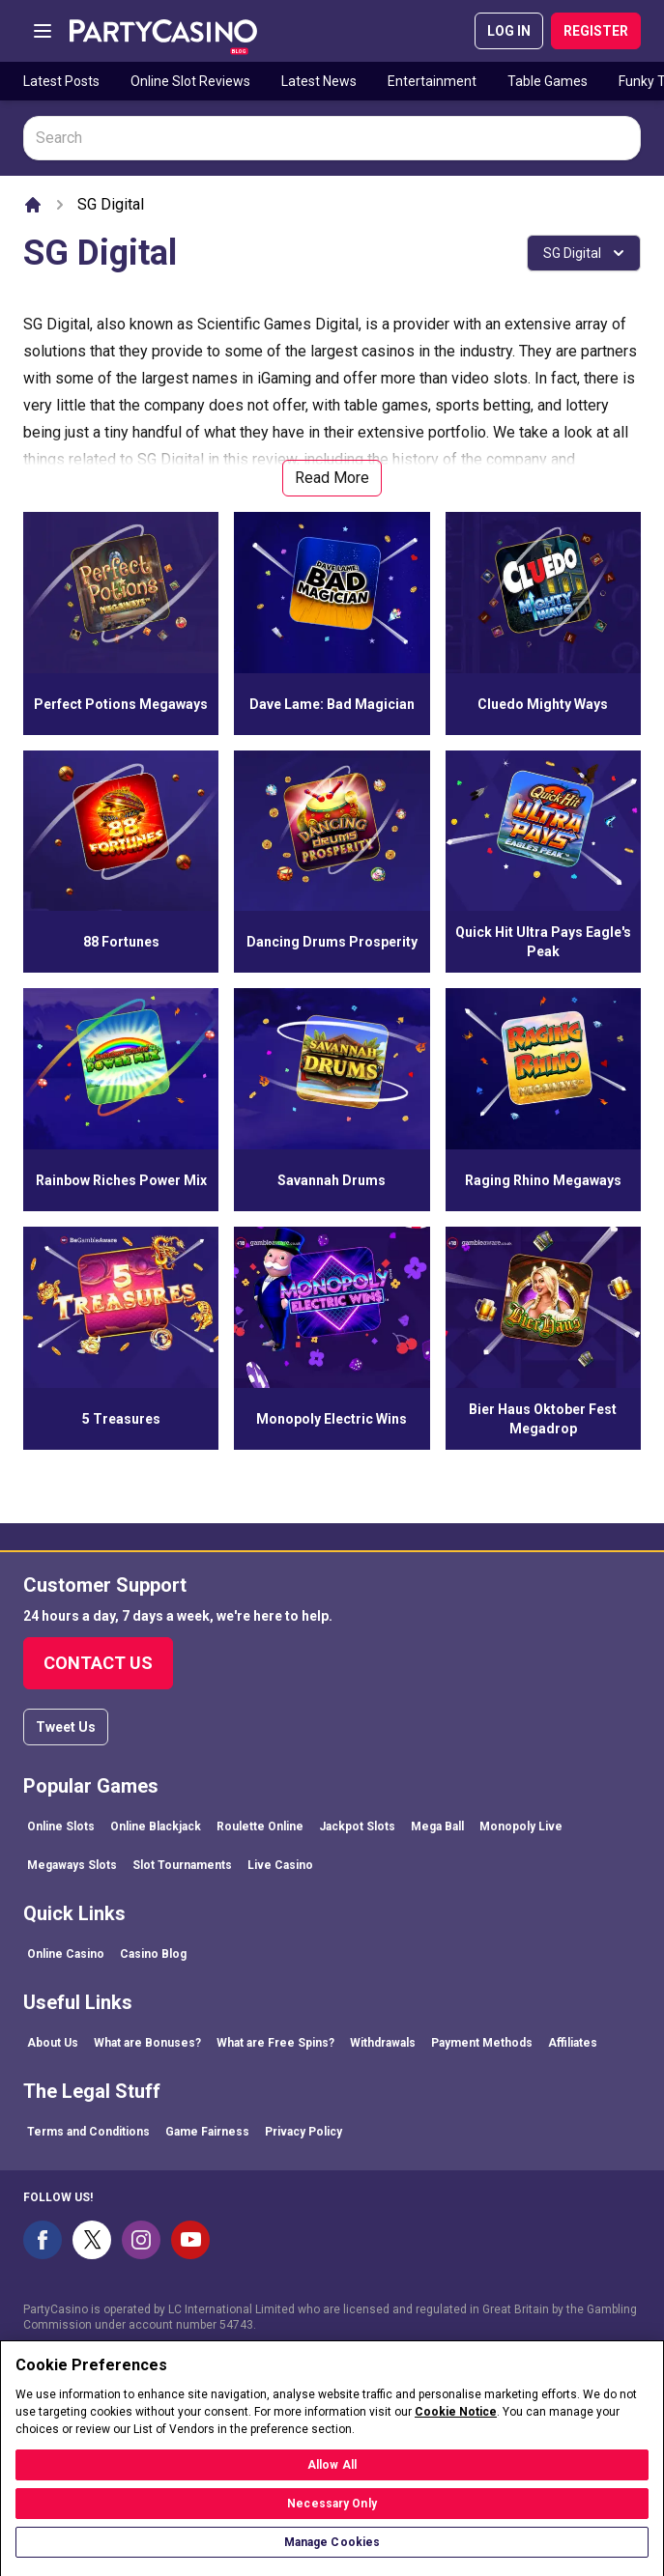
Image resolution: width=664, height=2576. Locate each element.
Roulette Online (260, 1826)
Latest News (319, 81)
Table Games (547, 81)
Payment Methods (482, 2043)
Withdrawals (383, 2043)
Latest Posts (61, 81)
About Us (52, 2043)
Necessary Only (332, 2515)
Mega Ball (437, 1826)
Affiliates (572, 2043)
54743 (236, 2325)
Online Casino (65, 1954)
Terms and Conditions (88, 2131)
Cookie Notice (456, 2423)
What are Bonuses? (147, 2043)
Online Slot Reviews (190, 81)
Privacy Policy (303, 2131)
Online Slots (61, 1826)
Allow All (332, 2476)
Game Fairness (207, 2131)
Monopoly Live (521, 1826)
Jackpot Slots (357, 1826)
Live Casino (280, 1865)
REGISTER (595, 31)
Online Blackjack (155, 1826)
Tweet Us (66, 1727)
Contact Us (98, 1663)
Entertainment (432, 81)
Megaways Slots (72, 1865)
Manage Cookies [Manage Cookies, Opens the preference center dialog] (332, 2554)
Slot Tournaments (182, 1865)
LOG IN (509, 31)
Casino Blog (153, 1954)
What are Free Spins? (275, 2043)
